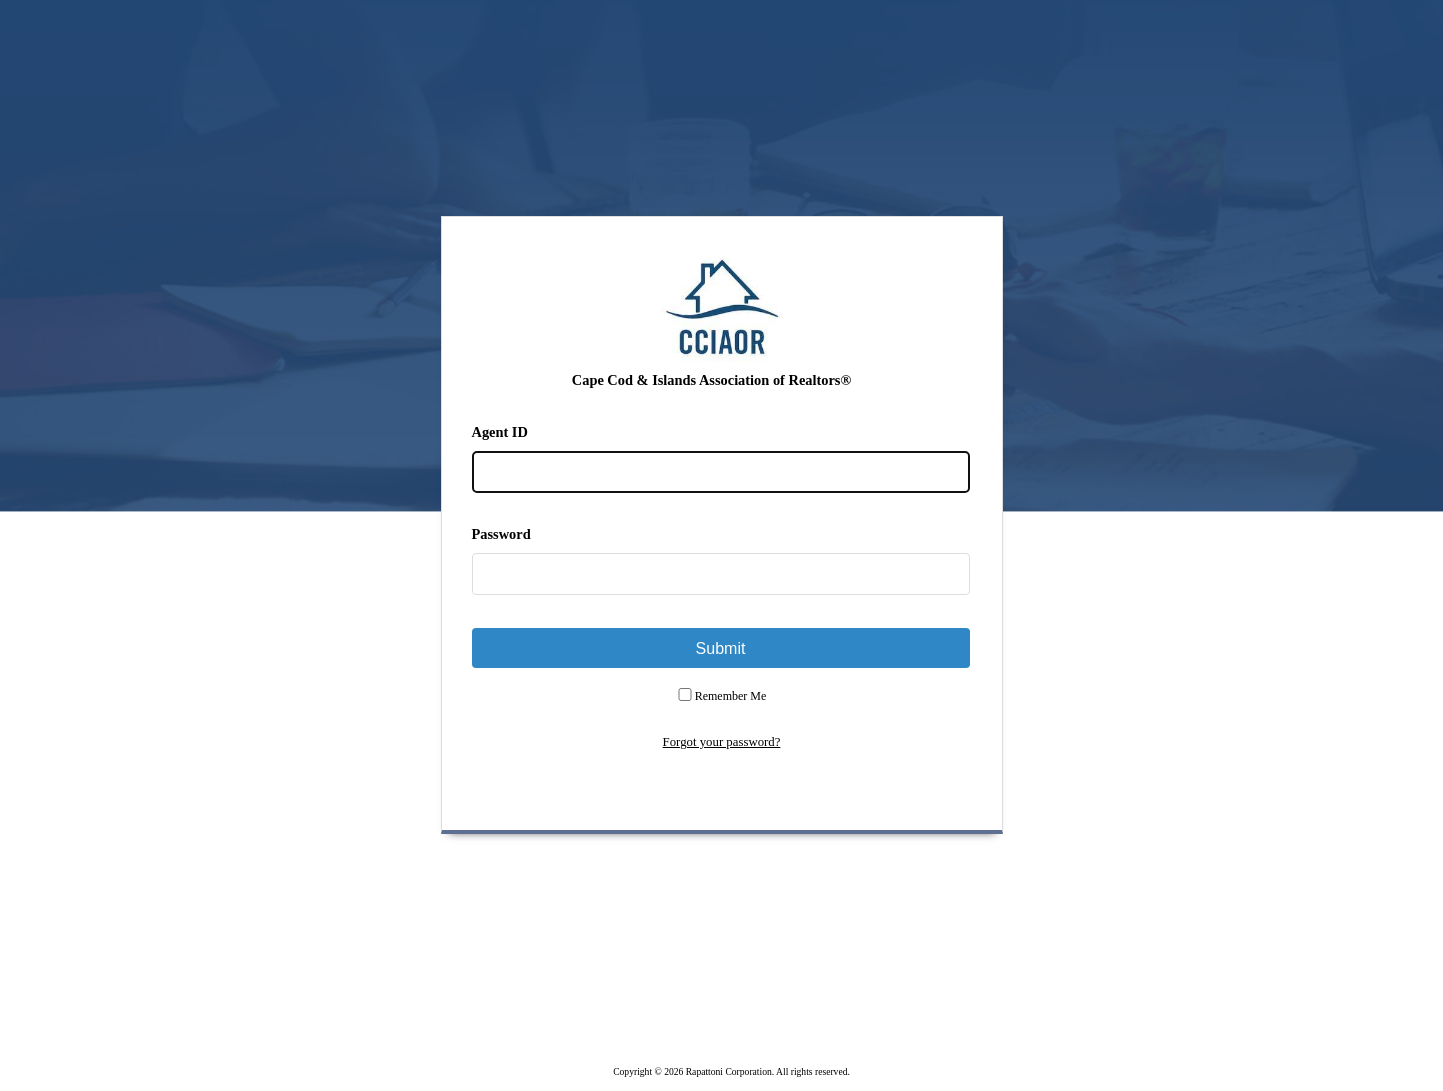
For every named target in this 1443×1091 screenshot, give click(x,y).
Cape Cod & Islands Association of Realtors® (711, 380)
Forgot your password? (722, 742)
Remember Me (731, 696)
